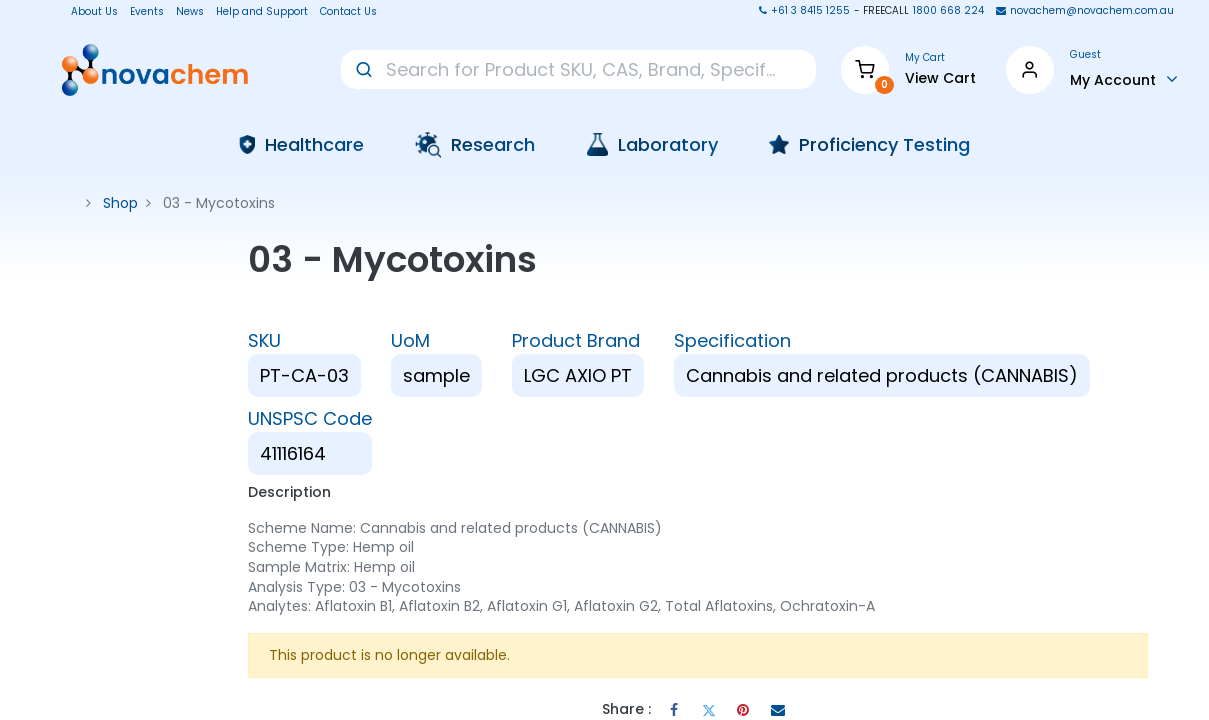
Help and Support (262, 12)
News (190, 12)
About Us (88, 12)
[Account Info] (1124, 79)
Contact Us (348, 12)
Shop (120, 203)
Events (147, 12)
